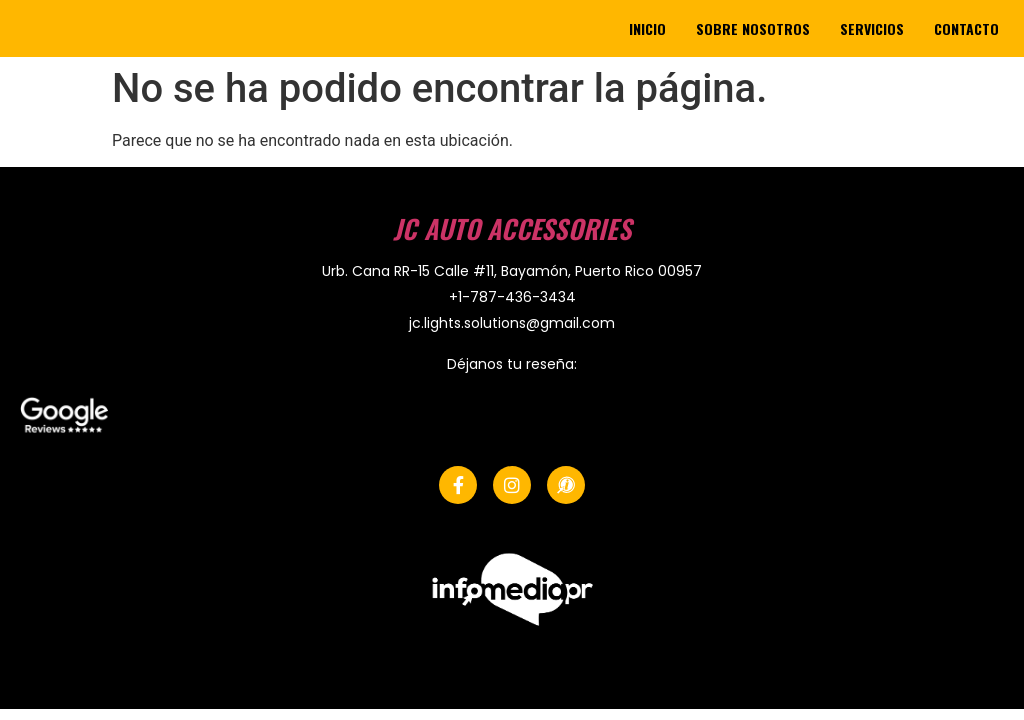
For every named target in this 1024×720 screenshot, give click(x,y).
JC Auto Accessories (512, 228)
